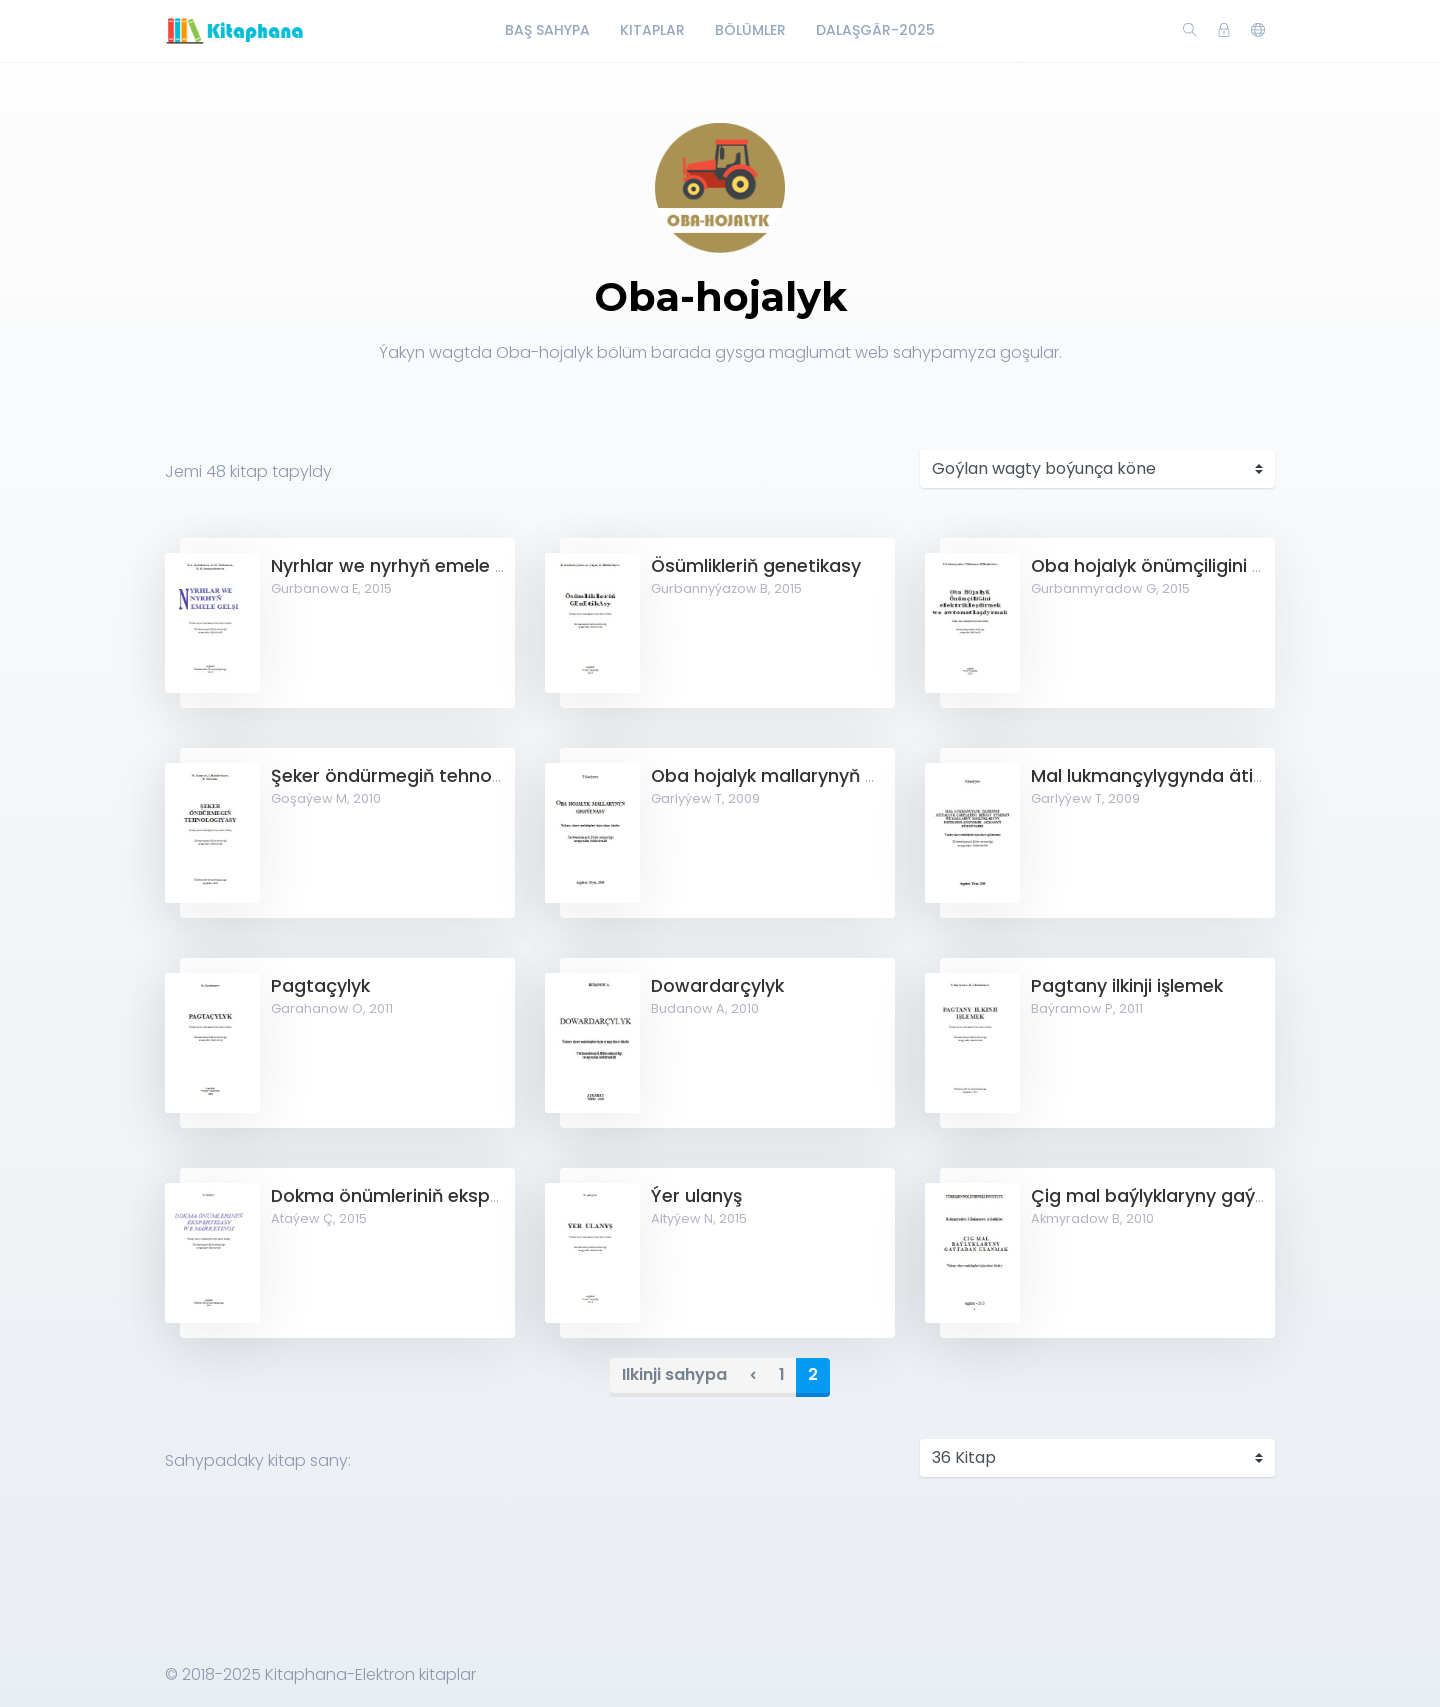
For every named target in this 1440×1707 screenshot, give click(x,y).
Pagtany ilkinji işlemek (1127, 986)
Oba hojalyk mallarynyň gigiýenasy (806, 776)
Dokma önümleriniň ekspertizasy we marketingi (482, 1196)
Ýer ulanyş (696, 1196)
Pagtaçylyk (320, 986)
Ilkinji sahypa (674, 1374)
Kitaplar (652, 30)
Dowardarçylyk (717, 986)
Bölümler (750, 30)
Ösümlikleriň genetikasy (756, 566)
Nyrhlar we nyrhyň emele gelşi (403, 566)
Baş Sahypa (547, 30)
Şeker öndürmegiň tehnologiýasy (418, 776)
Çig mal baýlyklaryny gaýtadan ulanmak (1211, 1196)
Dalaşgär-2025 (875, 30)
